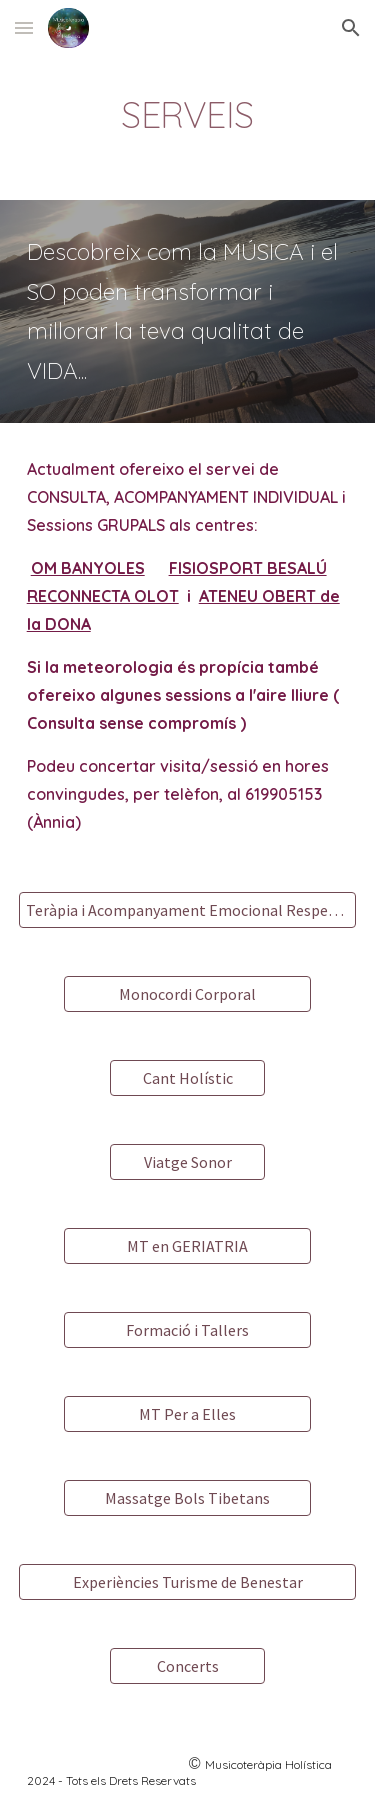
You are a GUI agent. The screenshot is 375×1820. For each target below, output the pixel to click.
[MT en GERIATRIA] (187, 1246)
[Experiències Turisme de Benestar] (188, 1582)
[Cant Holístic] (187, 1078)
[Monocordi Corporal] (187, 994)
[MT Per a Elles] (187, 1414)
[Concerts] (187, 1666)
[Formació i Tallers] (187, 1330)
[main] (188, 115)
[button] (24, 27)
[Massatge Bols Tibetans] (187, 1498)
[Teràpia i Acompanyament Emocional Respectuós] (188, 910)
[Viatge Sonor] (187, 1162)
